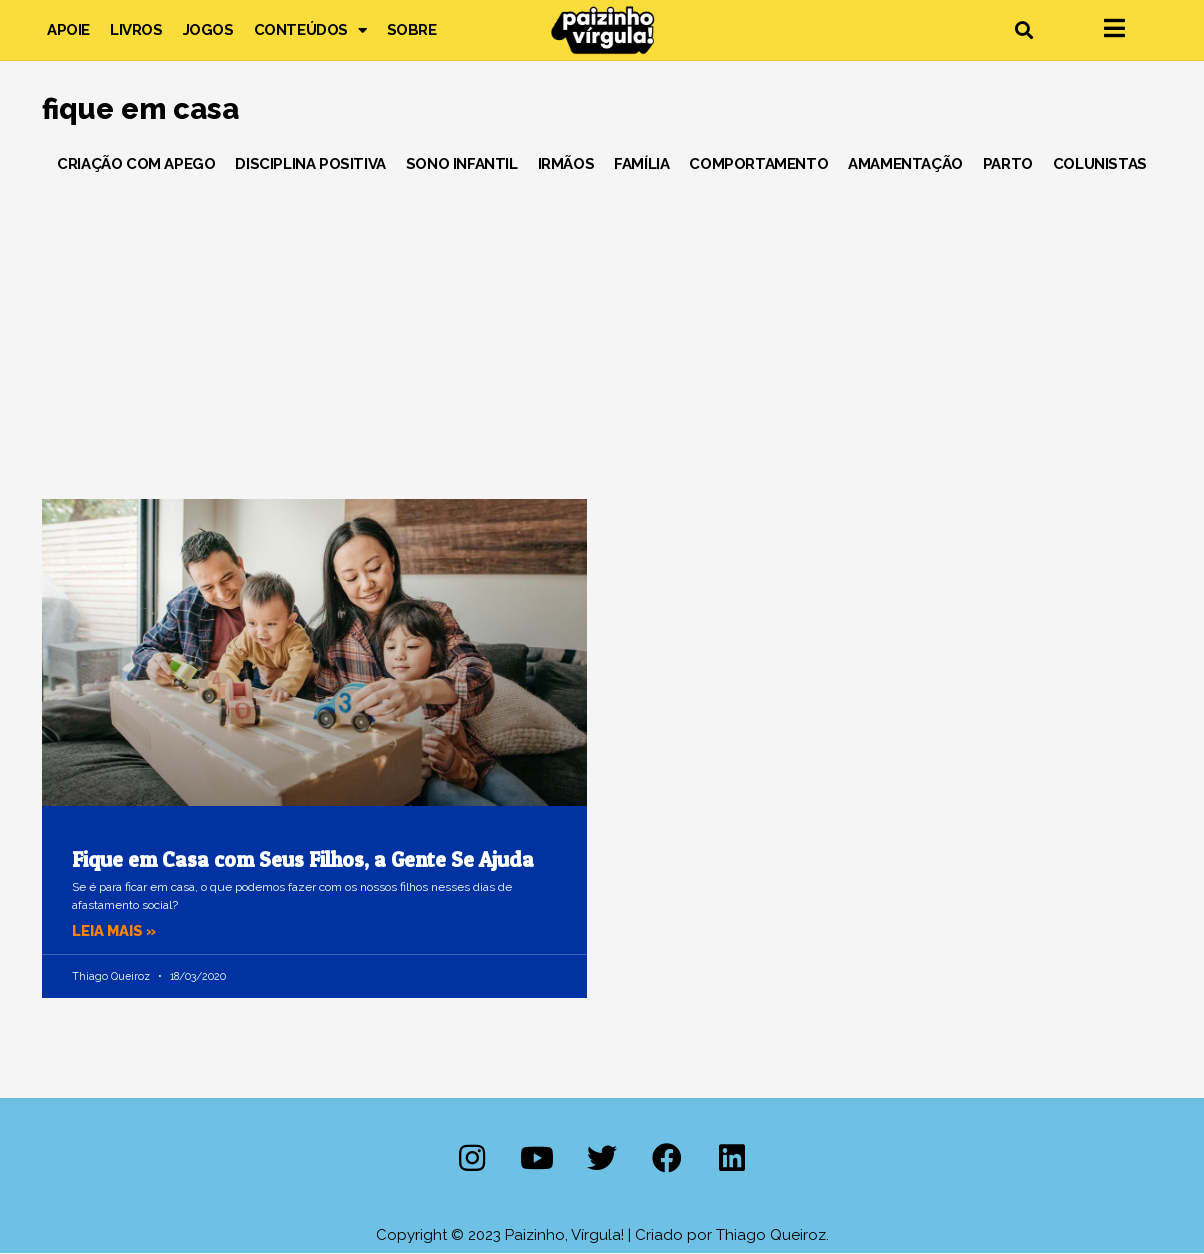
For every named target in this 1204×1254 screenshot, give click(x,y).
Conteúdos (310, 30)
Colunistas (1100, 164)
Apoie (68, 30)
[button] (1023, 30)
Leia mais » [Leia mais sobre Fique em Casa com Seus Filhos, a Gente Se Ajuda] (116, 931)
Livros (136, 30)
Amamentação (905, 164)
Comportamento (758, 164)
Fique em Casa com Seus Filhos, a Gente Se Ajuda (303, 859)
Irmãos (566, 164)
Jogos (208, 30)
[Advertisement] (602, 329)
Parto (1008, 164)
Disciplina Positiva (310, 164)
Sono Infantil (462, 164)
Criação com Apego (136, 164)
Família (641, 164)
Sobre (412, 30)
